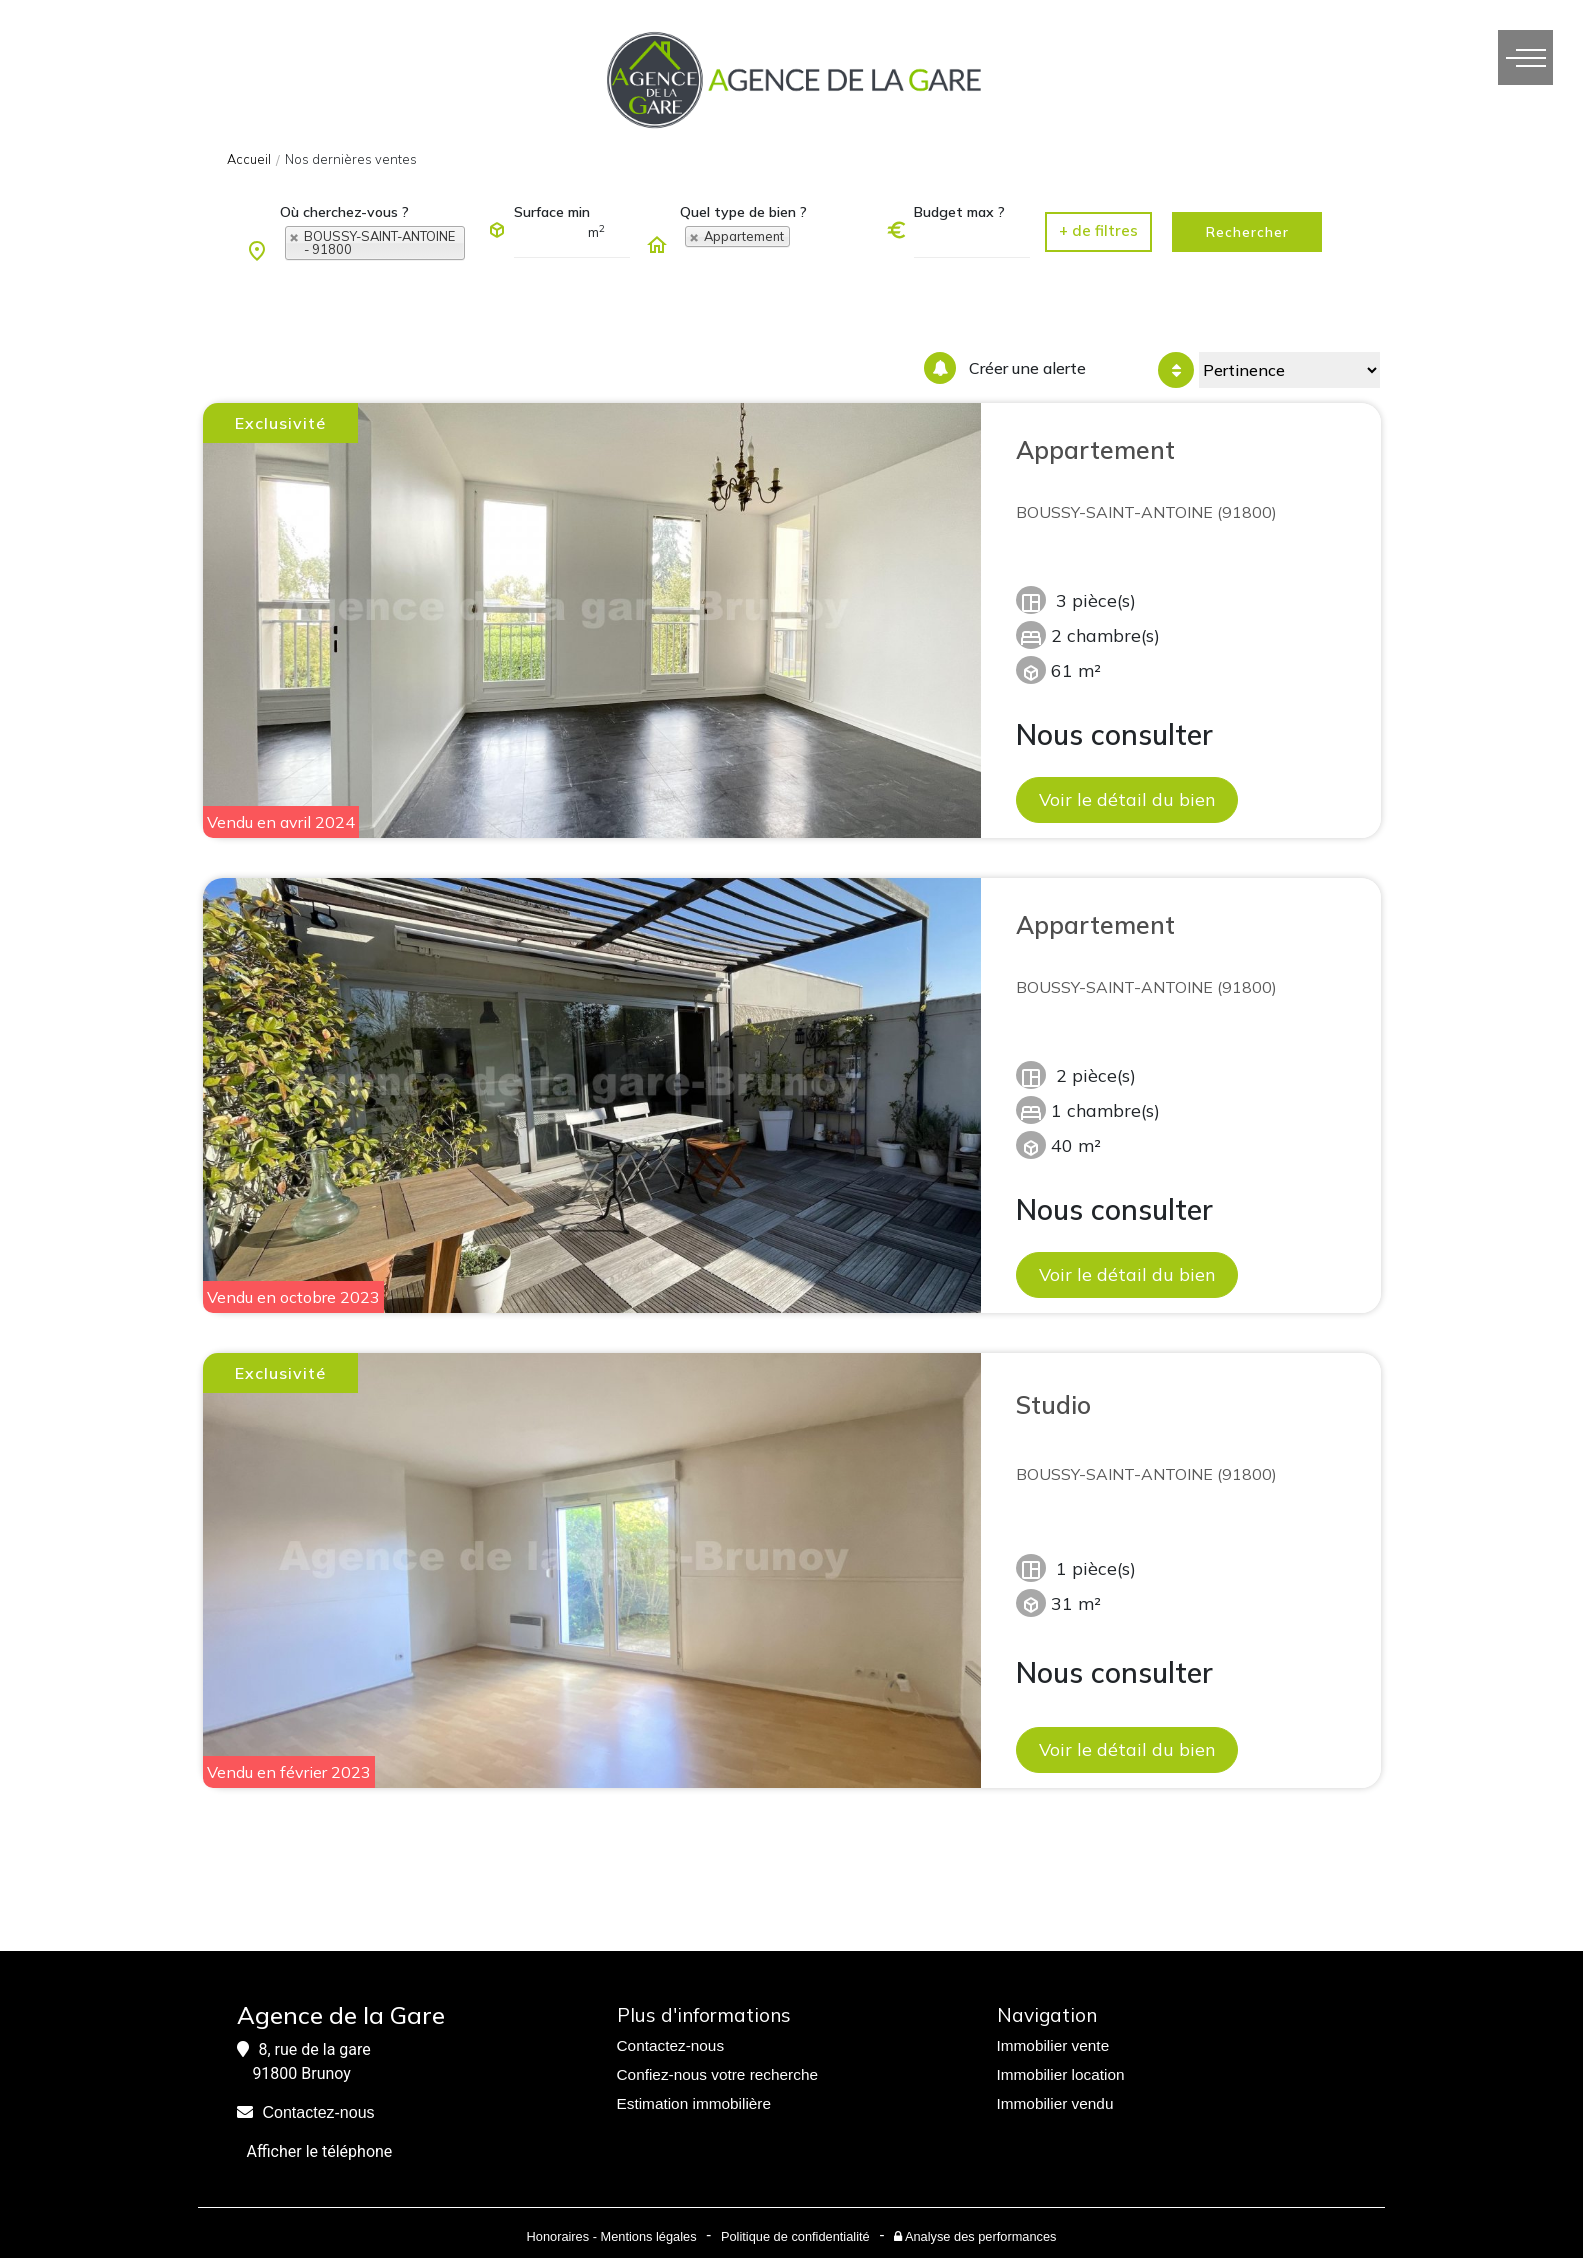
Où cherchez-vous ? (344, 212)
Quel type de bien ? (743, 212)
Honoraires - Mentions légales (612, 2236)
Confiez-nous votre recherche (717, 2074)
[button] (1098, 232)
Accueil (249, 159)
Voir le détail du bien (1127, 799)
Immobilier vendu (1055, 2103)
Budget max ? (959, 212)
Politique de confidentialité (795, 2236)
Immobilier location (1061, 2074)
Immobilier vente (1053, 2045)
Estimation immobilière (694, 2103)
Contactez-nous (319, 2112)
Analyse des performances (975, 2236)
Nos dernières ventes (351, 159)
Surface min (552, 212)
